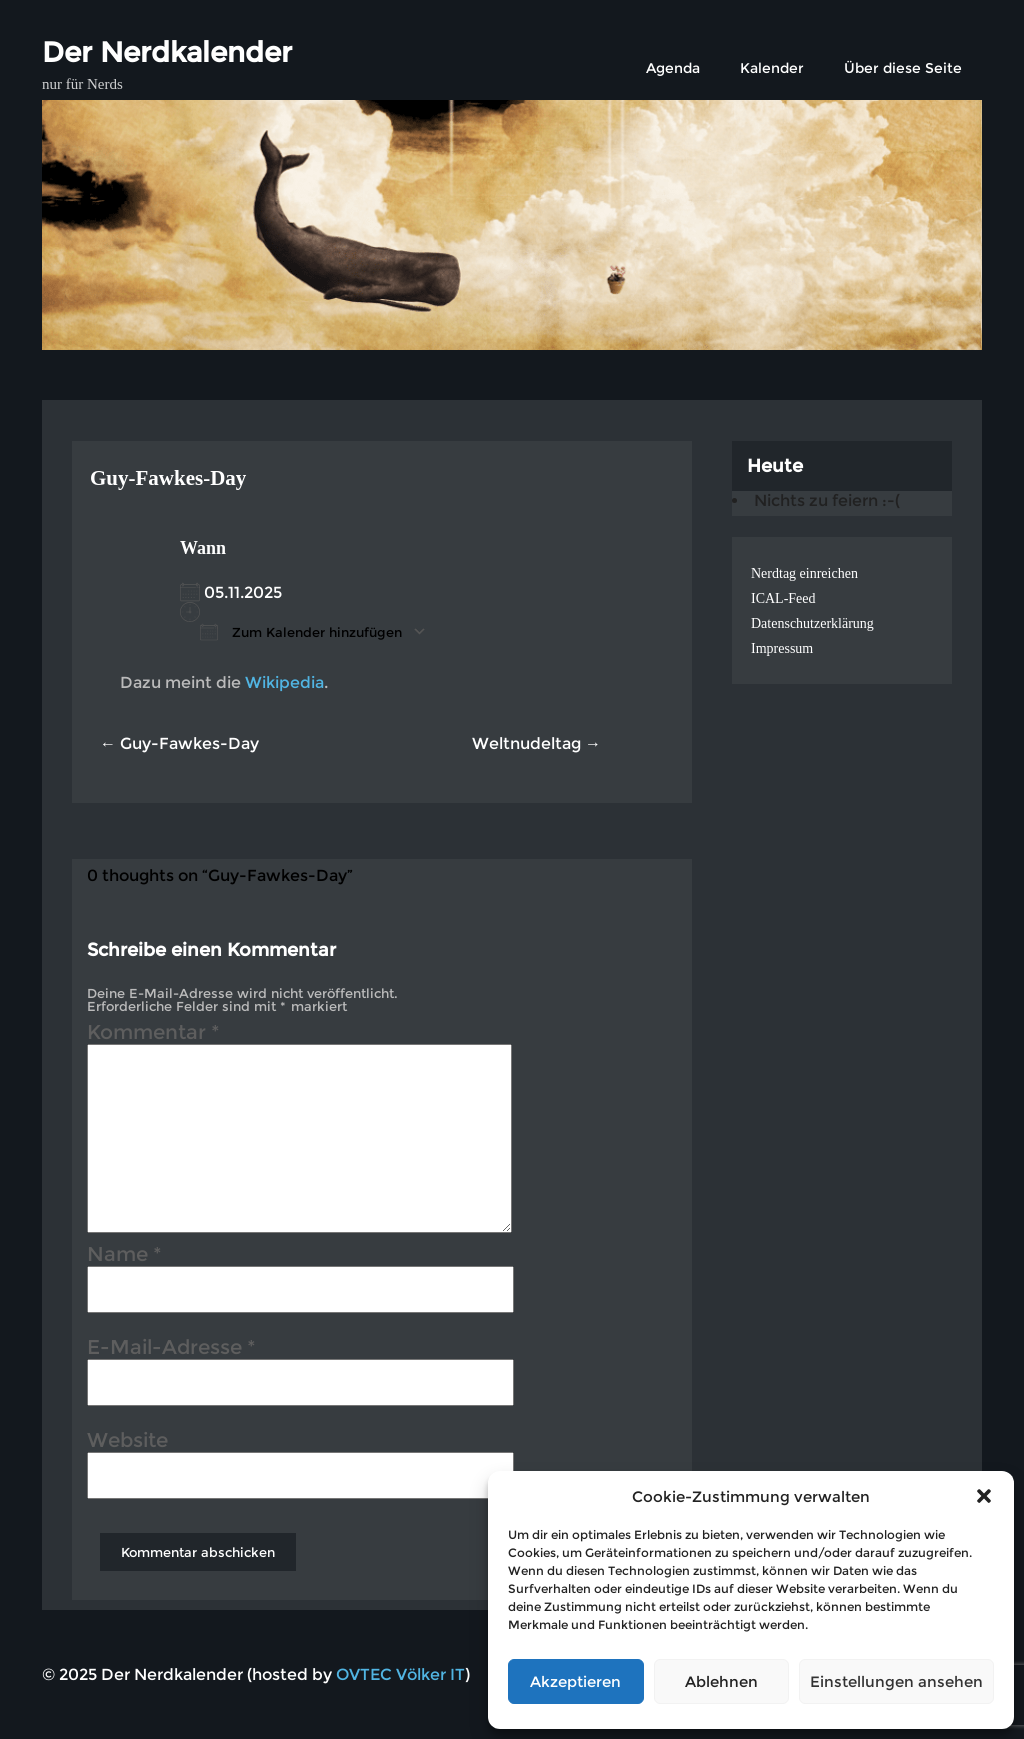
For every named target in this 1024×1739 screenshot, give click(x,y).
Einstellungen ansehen (896, 1681)
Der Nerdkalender (167, 52)
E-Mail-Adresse (171, 1350)
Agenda (673, 68)
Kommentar (153, 1035)
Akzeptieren (575, 1681)
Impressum (782, 648)
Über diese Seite (903, 68)
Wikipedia (284, 682)
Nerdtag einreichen (804, 573)
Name (124, 1257)
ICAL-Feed (783, 598)
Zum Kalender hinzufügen (301, 631)
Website (127, 1443)
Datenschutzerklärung (812, 623)
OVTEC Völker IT (400, 1674)
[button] (984, 1496)
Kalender (772, 68)
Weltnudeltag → (536, 743)
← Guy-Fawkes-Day (179, 743)
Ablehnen (721, 1681)
